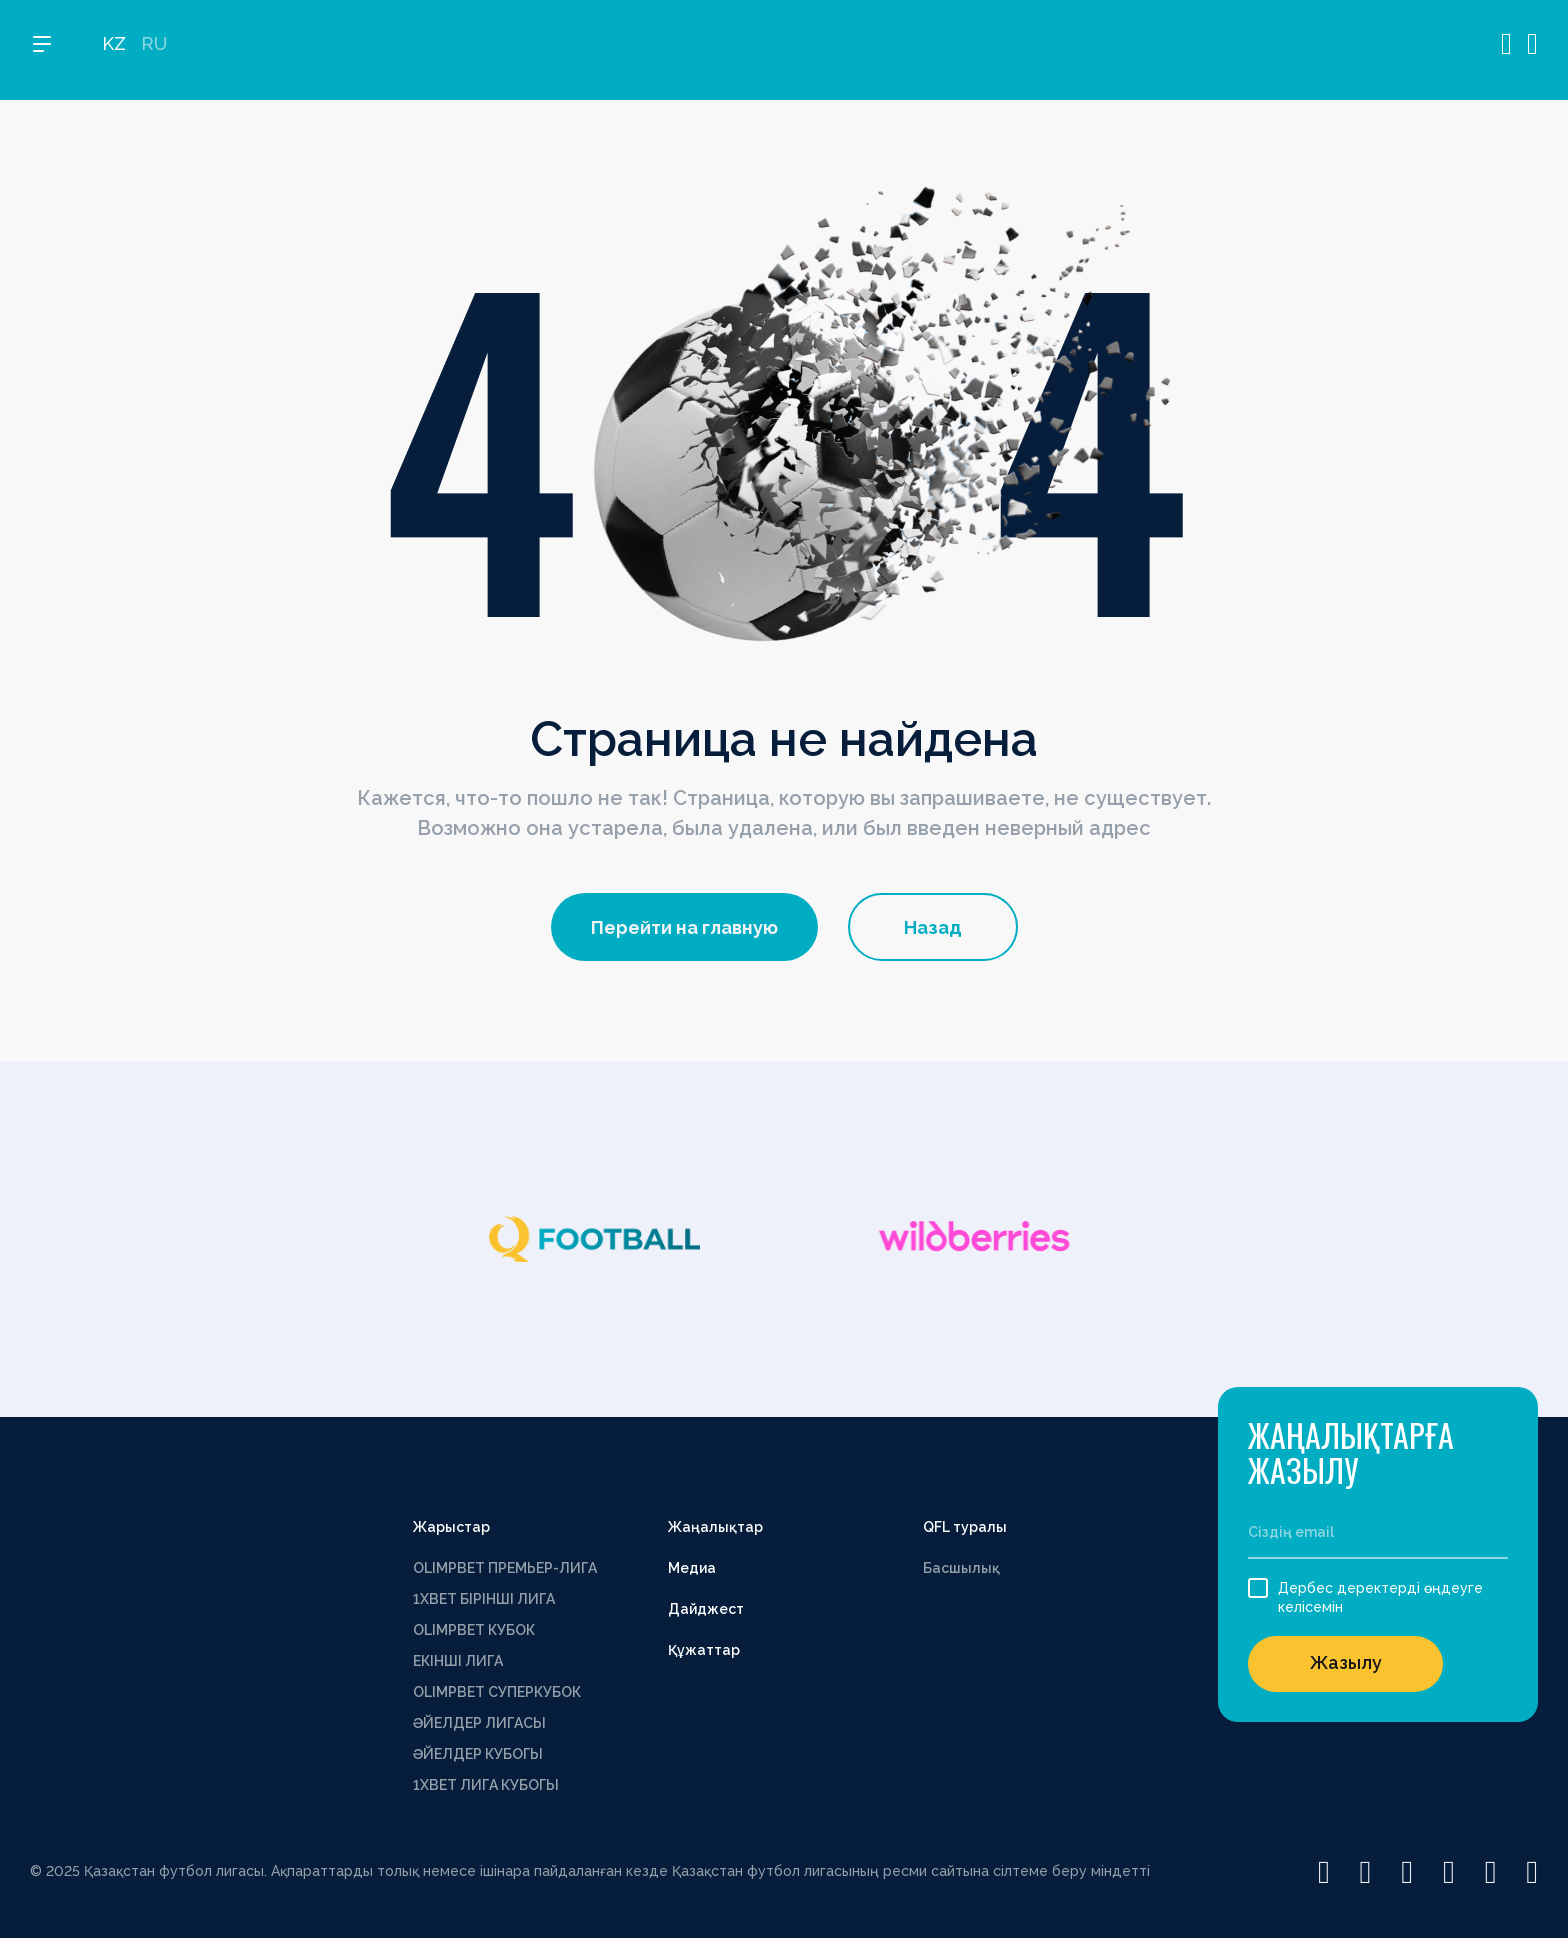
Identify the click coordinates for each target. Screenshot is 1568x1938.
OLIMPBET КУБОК (474, 1630)
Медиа (692, 1568)
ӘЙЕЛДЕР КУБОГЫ (478, 1754)
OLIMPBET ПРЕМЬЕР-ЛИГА (505, 1568)
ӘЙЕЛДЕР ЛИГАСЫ (479, 1723)
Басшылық (961, 1568)
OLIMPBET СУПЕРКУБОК (497, 1692)
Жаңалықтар (715, 1527)
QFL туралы (965, 1527)
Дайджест (706, 1609)
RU (154, 50)
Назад (933, 927)
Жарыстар (451, 1527)
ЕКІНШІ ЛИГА (458, 1661)
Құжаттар (704, 1650)
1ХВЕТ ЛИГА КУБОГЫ (486, 1785)
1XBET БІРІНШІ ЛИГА (484, 1599)
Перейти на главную (684, 927)
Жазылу (1346, 1662)
